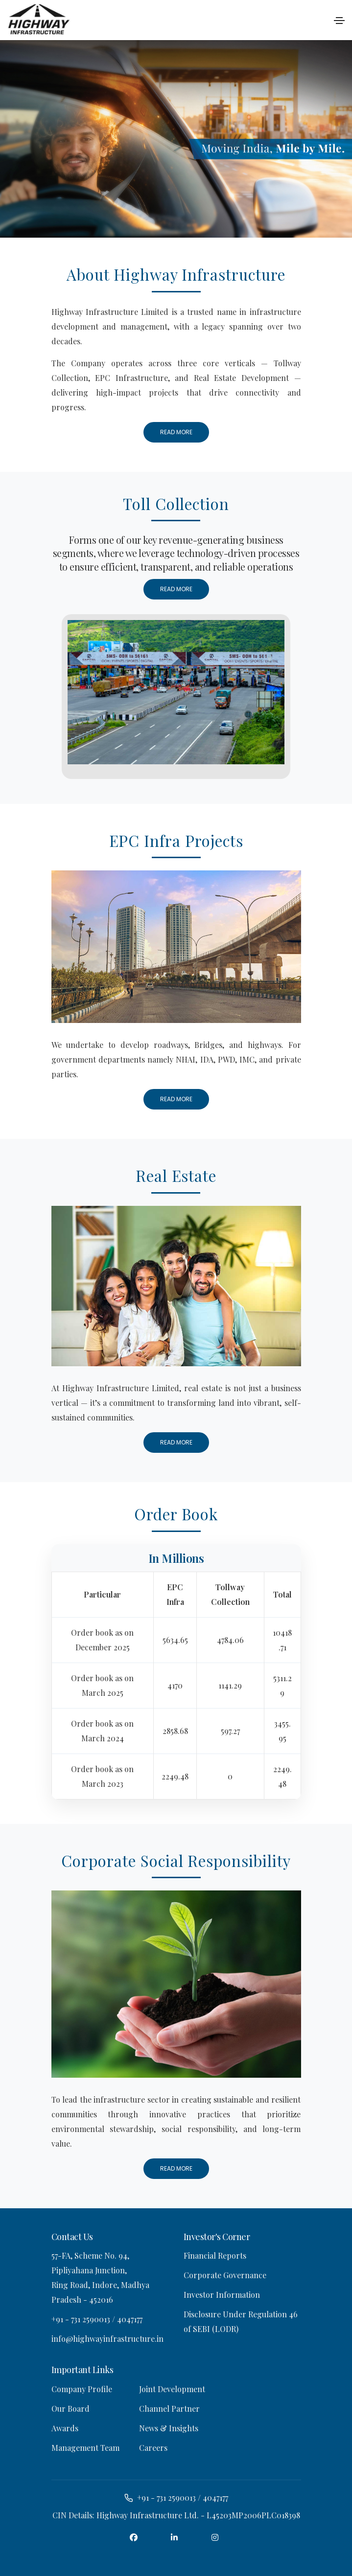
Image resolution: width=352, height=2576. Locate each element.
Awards (64, 2427)
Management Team (85, 2447)
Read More (176, 432)
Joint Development (172, 2388)
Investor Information (222, 2294)
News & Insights (168, 2427)
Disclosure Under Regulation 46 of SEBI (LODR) (241, 2321)
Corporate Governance (225, 2275)
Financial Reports (215, 2255)
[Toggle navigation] (339, 20)
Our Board (70, 2408)
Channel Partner (169, 2408)
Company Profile (81, 2388)
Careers (153, 2447)
